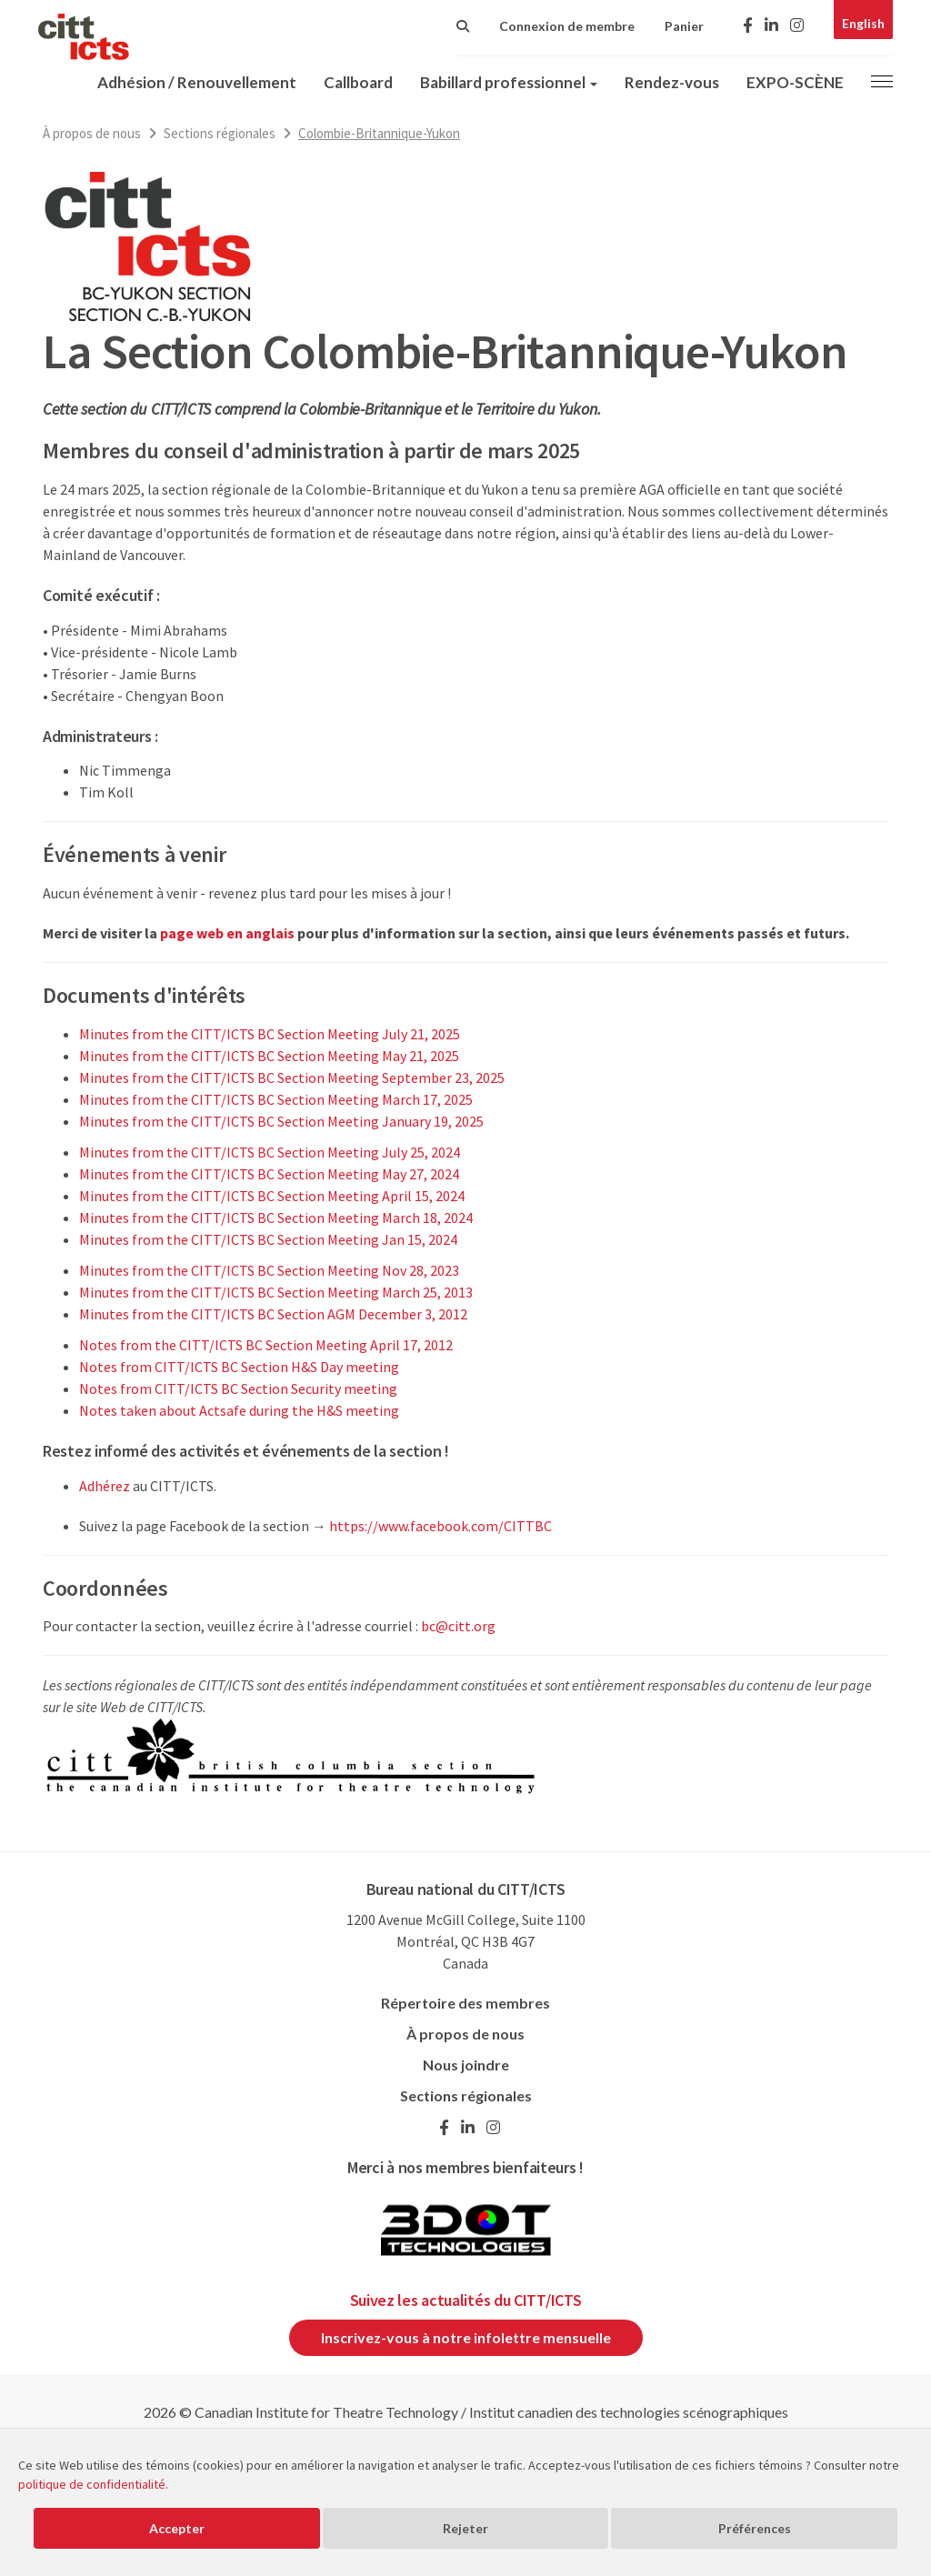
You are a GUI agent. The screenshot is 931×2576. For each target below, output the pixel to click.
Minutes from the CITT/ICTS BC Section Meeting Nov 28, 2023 (269, 1270)
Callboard (358, 82)
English (863, 23)
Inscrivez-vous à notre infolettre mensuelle (466, 2337)
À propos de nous (92, 133)
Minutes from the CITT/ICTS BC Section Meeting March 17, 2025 (276, 1099)
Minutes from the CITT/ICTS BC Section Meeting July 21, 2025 (269, 1034)
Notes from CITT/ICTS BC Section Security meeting (238, 1388)
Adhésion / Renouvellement (196, 82)
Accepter (177, 2528)
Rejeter (465, 2528)
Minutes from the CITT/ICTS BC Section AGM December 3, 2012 (273, 1314)
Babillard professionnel (508, 82)
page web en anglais (227, 933)
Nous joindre (466, 2064)
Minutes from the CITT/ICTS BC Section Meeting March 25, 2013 (276, 1292)
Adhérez (104, 1486)
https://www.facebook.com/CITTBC (440, 1526)
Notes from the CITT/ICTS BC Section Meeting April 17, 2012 (266, 1345)
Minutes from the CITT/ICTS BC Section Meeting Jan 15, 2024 (268, 1239)
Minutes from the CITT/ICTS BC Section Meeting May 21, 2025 (269, 1056)
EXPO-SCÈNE (795, 82)
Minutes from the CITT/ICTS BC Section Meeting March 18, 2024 (276, 1217)
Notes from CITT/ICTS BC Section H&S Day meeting (239, 1367)
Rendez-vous (672, 82)
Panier (684, 26)
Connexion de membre (567, 26)
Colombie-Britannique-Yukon (379, 133)
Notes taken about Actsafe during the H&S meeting (239, 1410)
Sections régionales (219, 133)
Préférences (754, 2528)
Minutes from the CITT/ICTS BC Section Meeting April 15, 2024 (272, 1196)
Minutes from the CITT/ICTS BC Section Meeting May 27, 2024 (269, 1174)
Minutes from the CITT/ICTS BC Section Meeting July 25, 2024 (269, 1152)
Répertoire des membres (465, 2002)
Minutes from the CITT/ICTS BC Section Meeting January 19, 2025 (281, 1121)
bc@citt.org (458, 1626)
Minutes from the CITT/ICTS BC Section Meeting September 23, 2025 (292, 1077)
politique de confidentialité (91, 2484)
